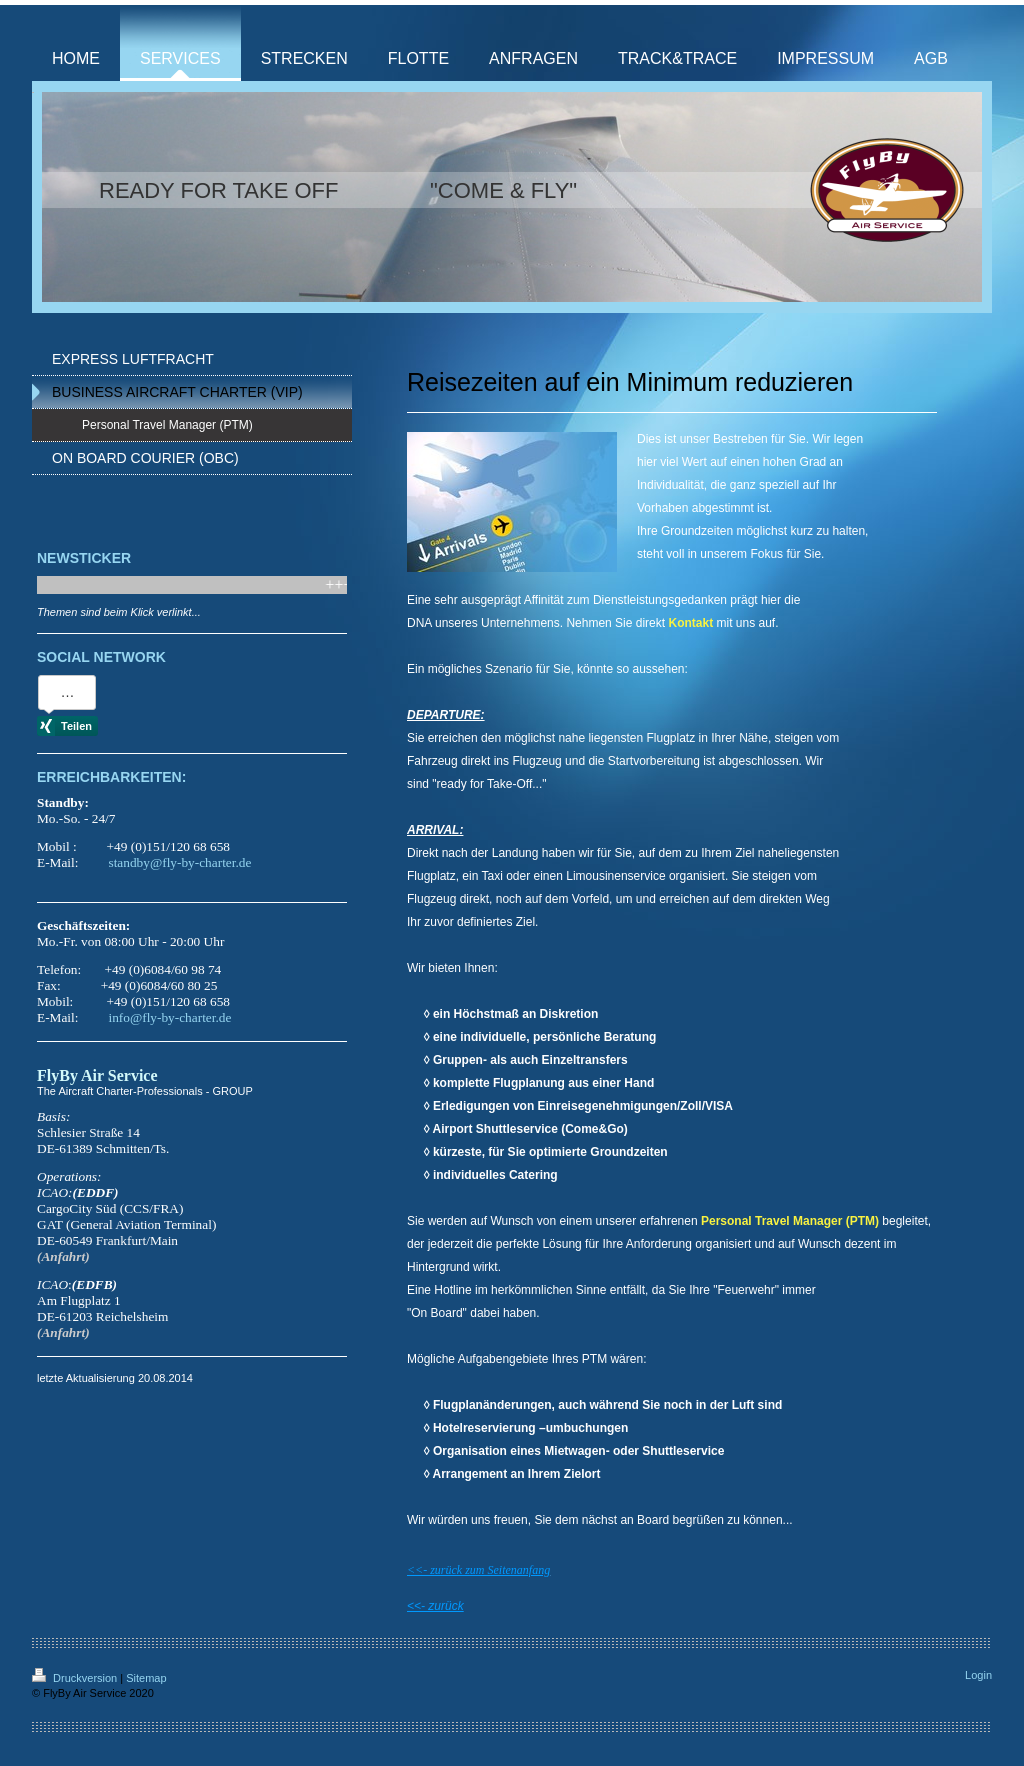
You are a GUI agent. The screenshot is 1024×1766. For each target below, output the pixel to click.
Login (978, 1675)
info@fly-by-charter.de (169, 1017)
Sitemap (146, 1678)
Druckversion (76, 1678)
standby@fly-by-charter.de (179, 862)
